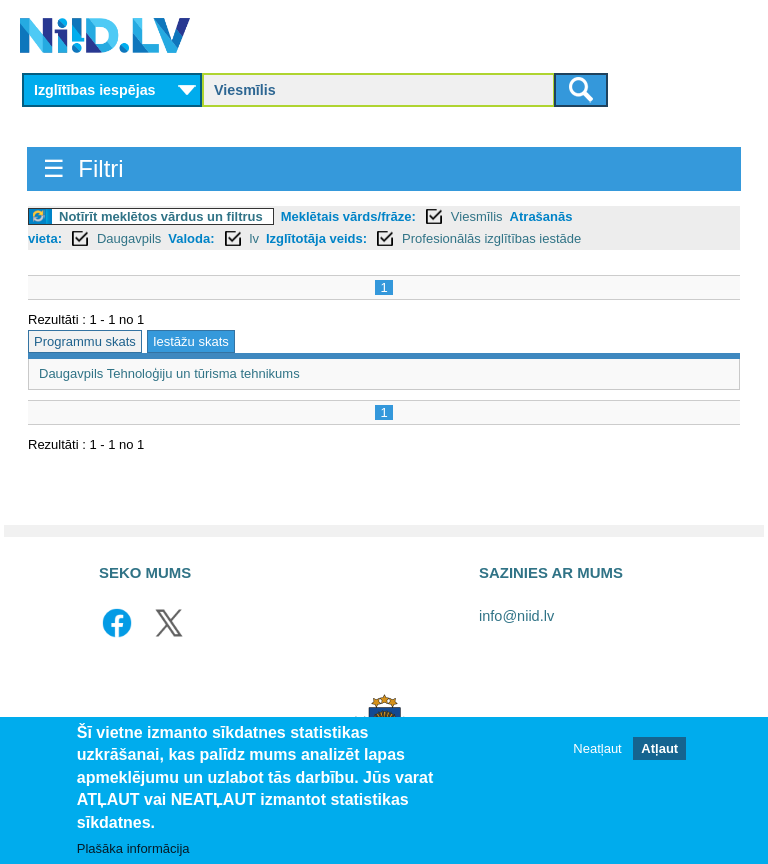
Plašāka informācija (133, 849)
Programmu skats (85, 341)
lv (254, 238)
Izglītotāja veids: (316, 238)
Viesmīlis (477, 216)
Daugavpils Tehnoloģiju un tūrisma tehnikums (169, 373)
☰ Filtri (83, 168)
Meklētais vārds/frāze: (348, 216)
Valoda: (191, 238)
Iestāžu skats (191, 341)
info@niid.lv (516, 616)
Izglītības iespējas (95, 90)
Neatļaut (597, 748)
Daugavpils (129, 238)
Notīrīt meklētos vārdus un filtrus (161, 216)
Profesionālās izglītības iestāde (491, 238)
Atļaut (659, 748)
